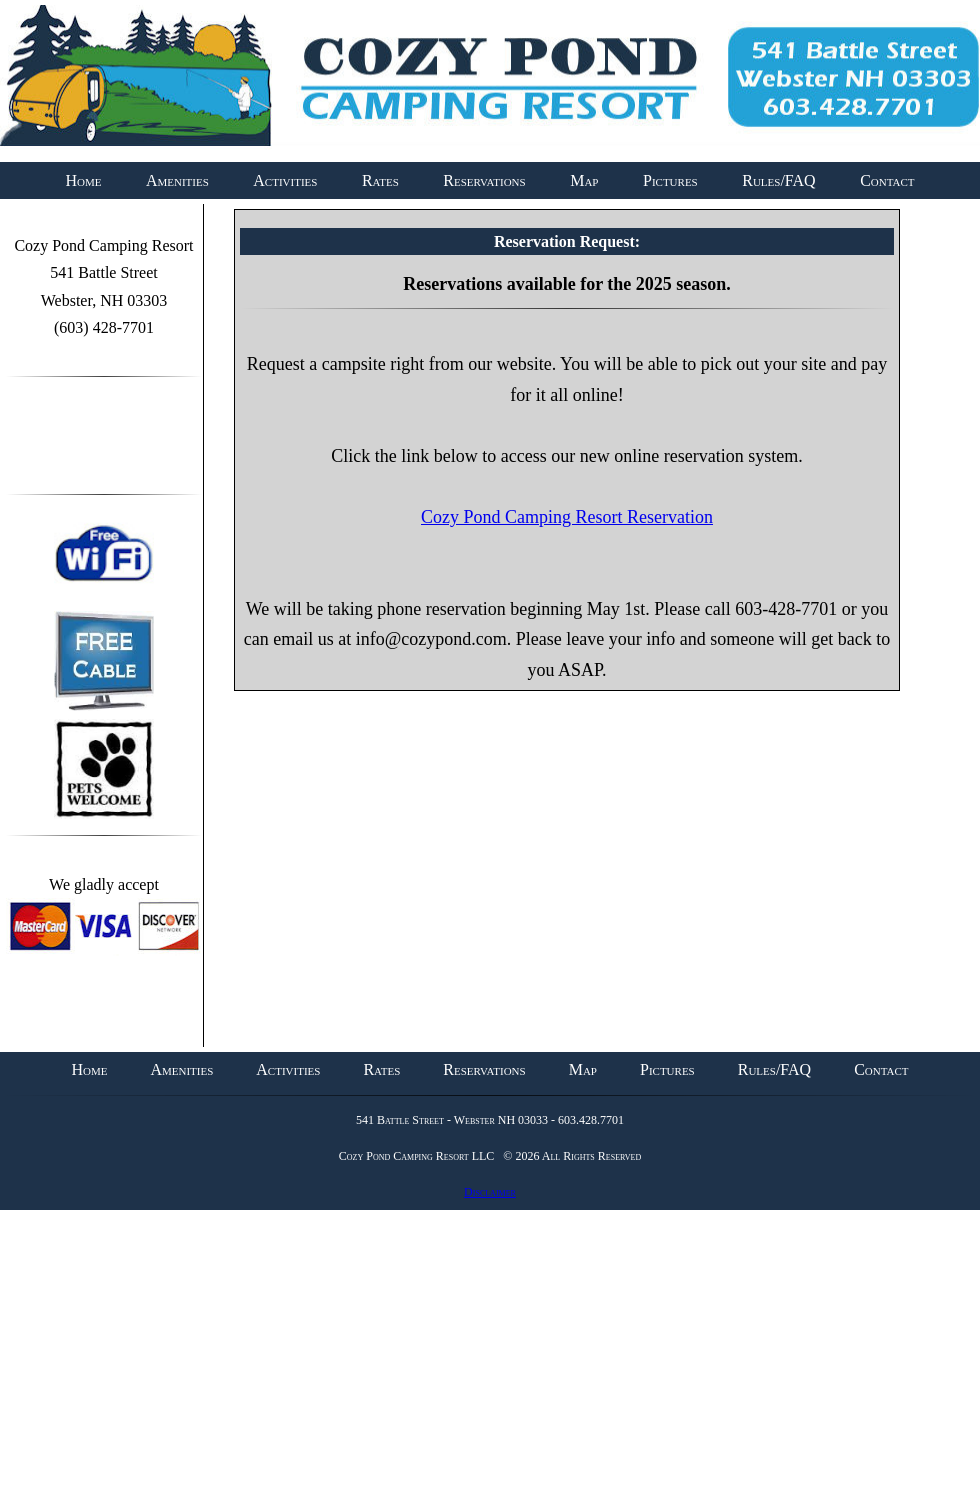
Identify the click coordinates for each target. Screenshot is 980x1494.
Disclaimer (490, 1192)
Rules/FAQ (778, 180)
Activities (285, 180)
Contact (887, 180)
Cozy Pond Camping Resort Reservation (567, 517)
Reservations (484, 180)
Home (83, 180)
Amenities (177, 180)
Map (584, 180)
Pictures (670, 180)
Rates (380, 180)
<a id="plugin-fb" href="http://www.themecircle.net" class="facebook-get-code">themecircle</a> (104, 444)
